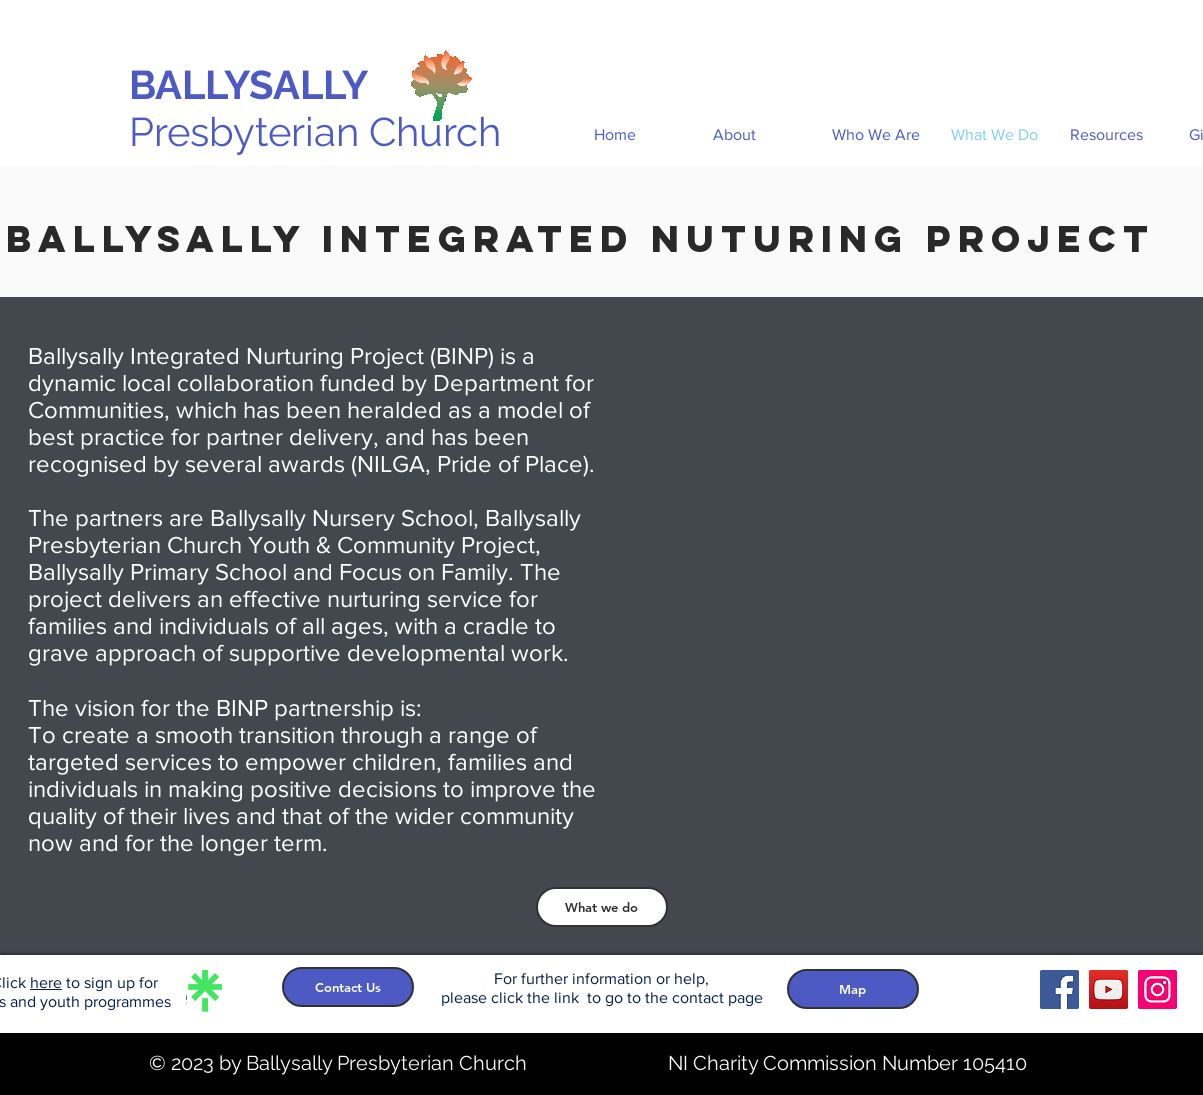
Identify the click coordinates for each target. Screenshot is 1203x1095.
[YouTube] (1108, 989)
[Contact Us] (348, 987)
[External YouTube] (939, 579)
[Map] (853, 989)
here (46, 982)
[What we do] (602, 907)
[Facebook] (1059, 989)
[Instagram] (1157, 989)
